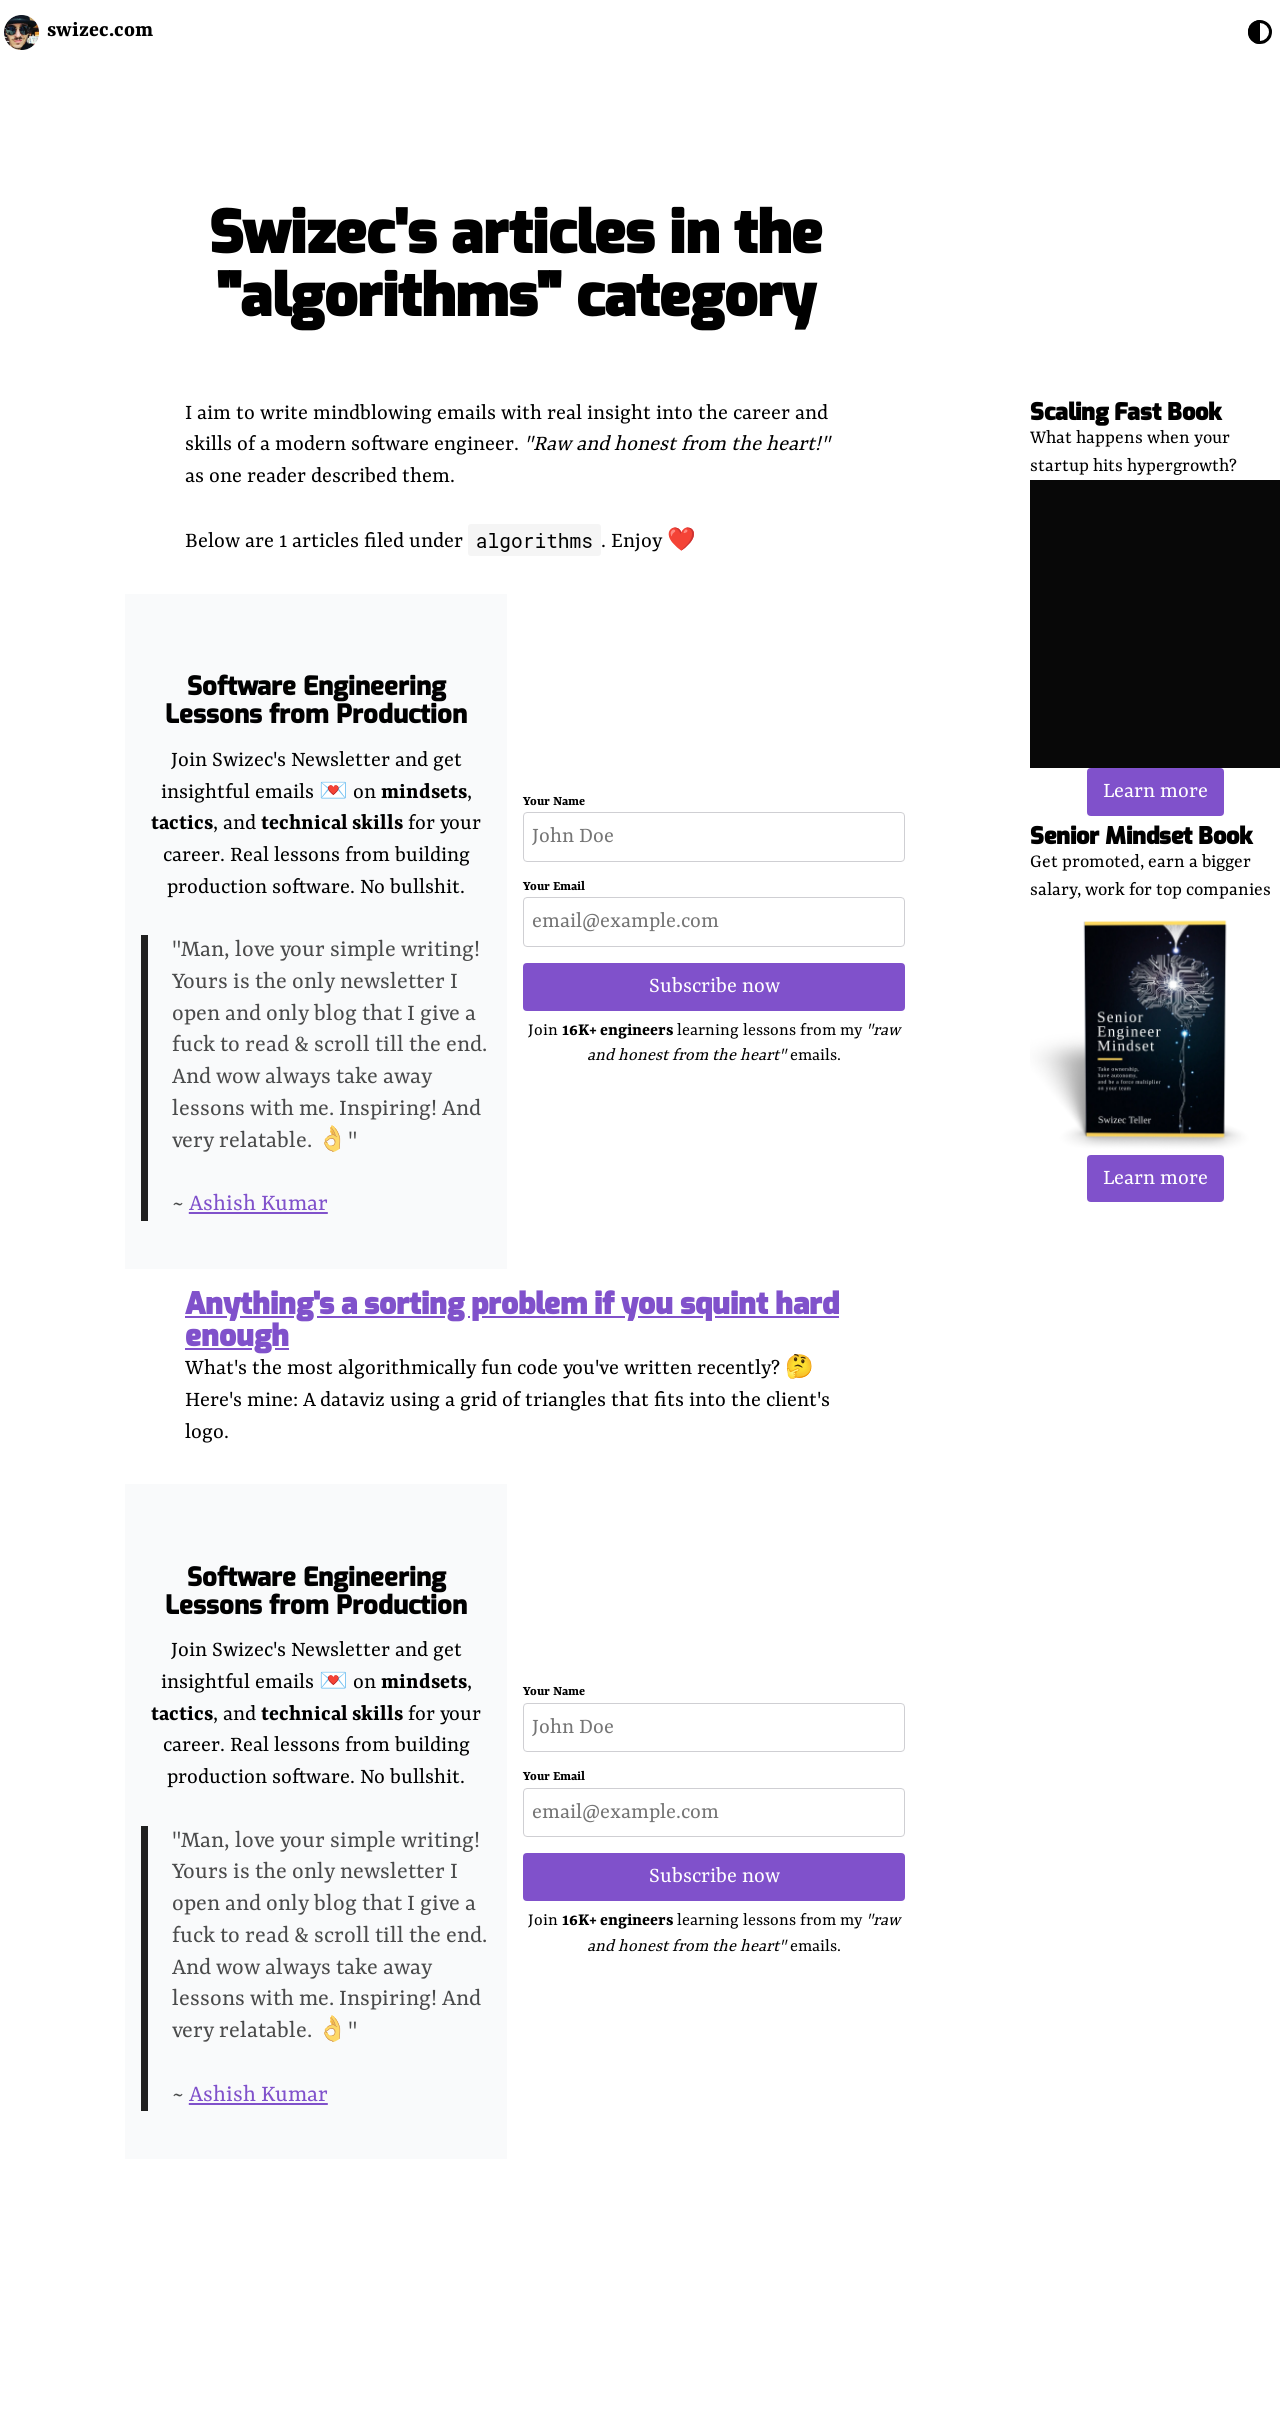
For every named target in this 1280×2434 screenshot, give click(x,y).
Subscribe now (714, 986)
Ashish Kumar (258, 1204)
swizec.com (100, 30)
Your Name (554, 802)
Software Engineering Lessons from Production (316, 700)
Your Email (554, 887)
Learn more (1155, 791)
